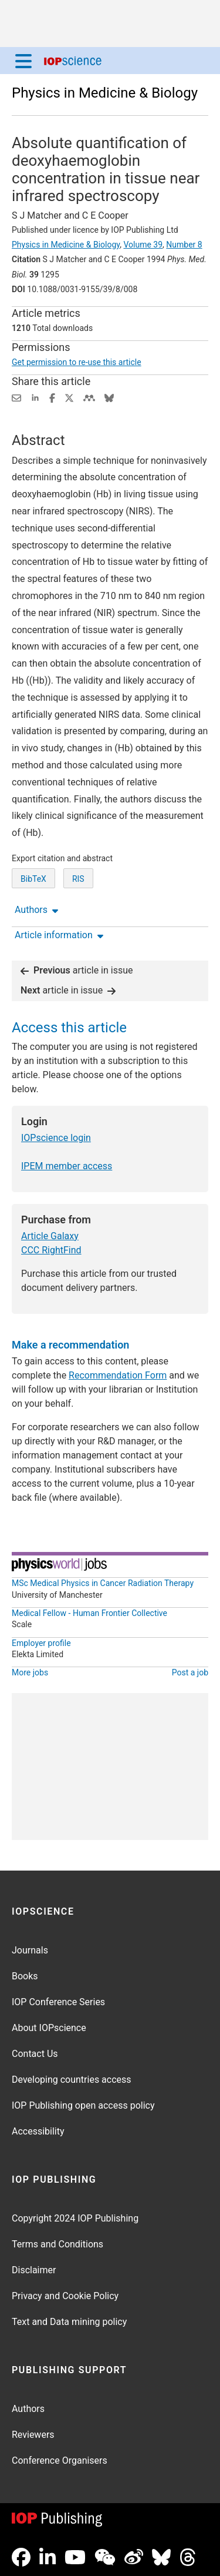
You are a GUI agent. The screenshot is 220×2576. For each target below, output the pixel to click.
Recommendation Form (118, 1375)
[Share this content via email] (16, 397)
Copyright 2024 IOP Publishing (75, 2218)
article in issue (77, 970)
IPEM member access (66, 1166)
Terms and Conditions (57, 2244)
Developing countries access (71, 2079)
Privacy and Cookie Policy (65, 2295)
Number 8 (184, 244)
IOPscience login (56, 1137)
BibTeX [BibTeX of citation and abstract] (33, 879)
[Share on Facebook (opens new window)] (52, 397)
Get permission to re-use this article (76, 362)
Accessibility (38, 2131)
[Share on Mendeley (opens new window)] (89, 397)
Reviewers (33, 2434)
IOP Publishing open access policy (83, 2105)
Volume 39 (143, 244)
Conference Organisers (59, 2460)
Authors (28, 2408)
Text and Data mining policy (69, 2321)
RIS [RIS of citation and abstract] (78, 879)
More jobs (30, 1672)
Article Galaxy (50, 1236)
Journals (30, 1950)
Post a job (190, 1672)
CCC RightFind (51, 1250)
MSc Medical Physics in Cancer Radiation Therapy (103, 1583)
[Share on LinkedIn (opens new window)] (35, 397)
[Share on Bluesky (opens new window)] (109, 397)
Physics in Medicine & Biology (105, 93)
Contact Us (35, 2053)
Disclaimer (34, 2270)
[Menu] (23, 60)
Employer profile (41, 1643)
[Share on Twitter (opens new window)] (69, 397)
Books (25, 1976)
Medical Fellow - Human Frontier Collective (89, 1613)
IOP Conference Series (58, 2002)
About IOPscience (49, 2027)
